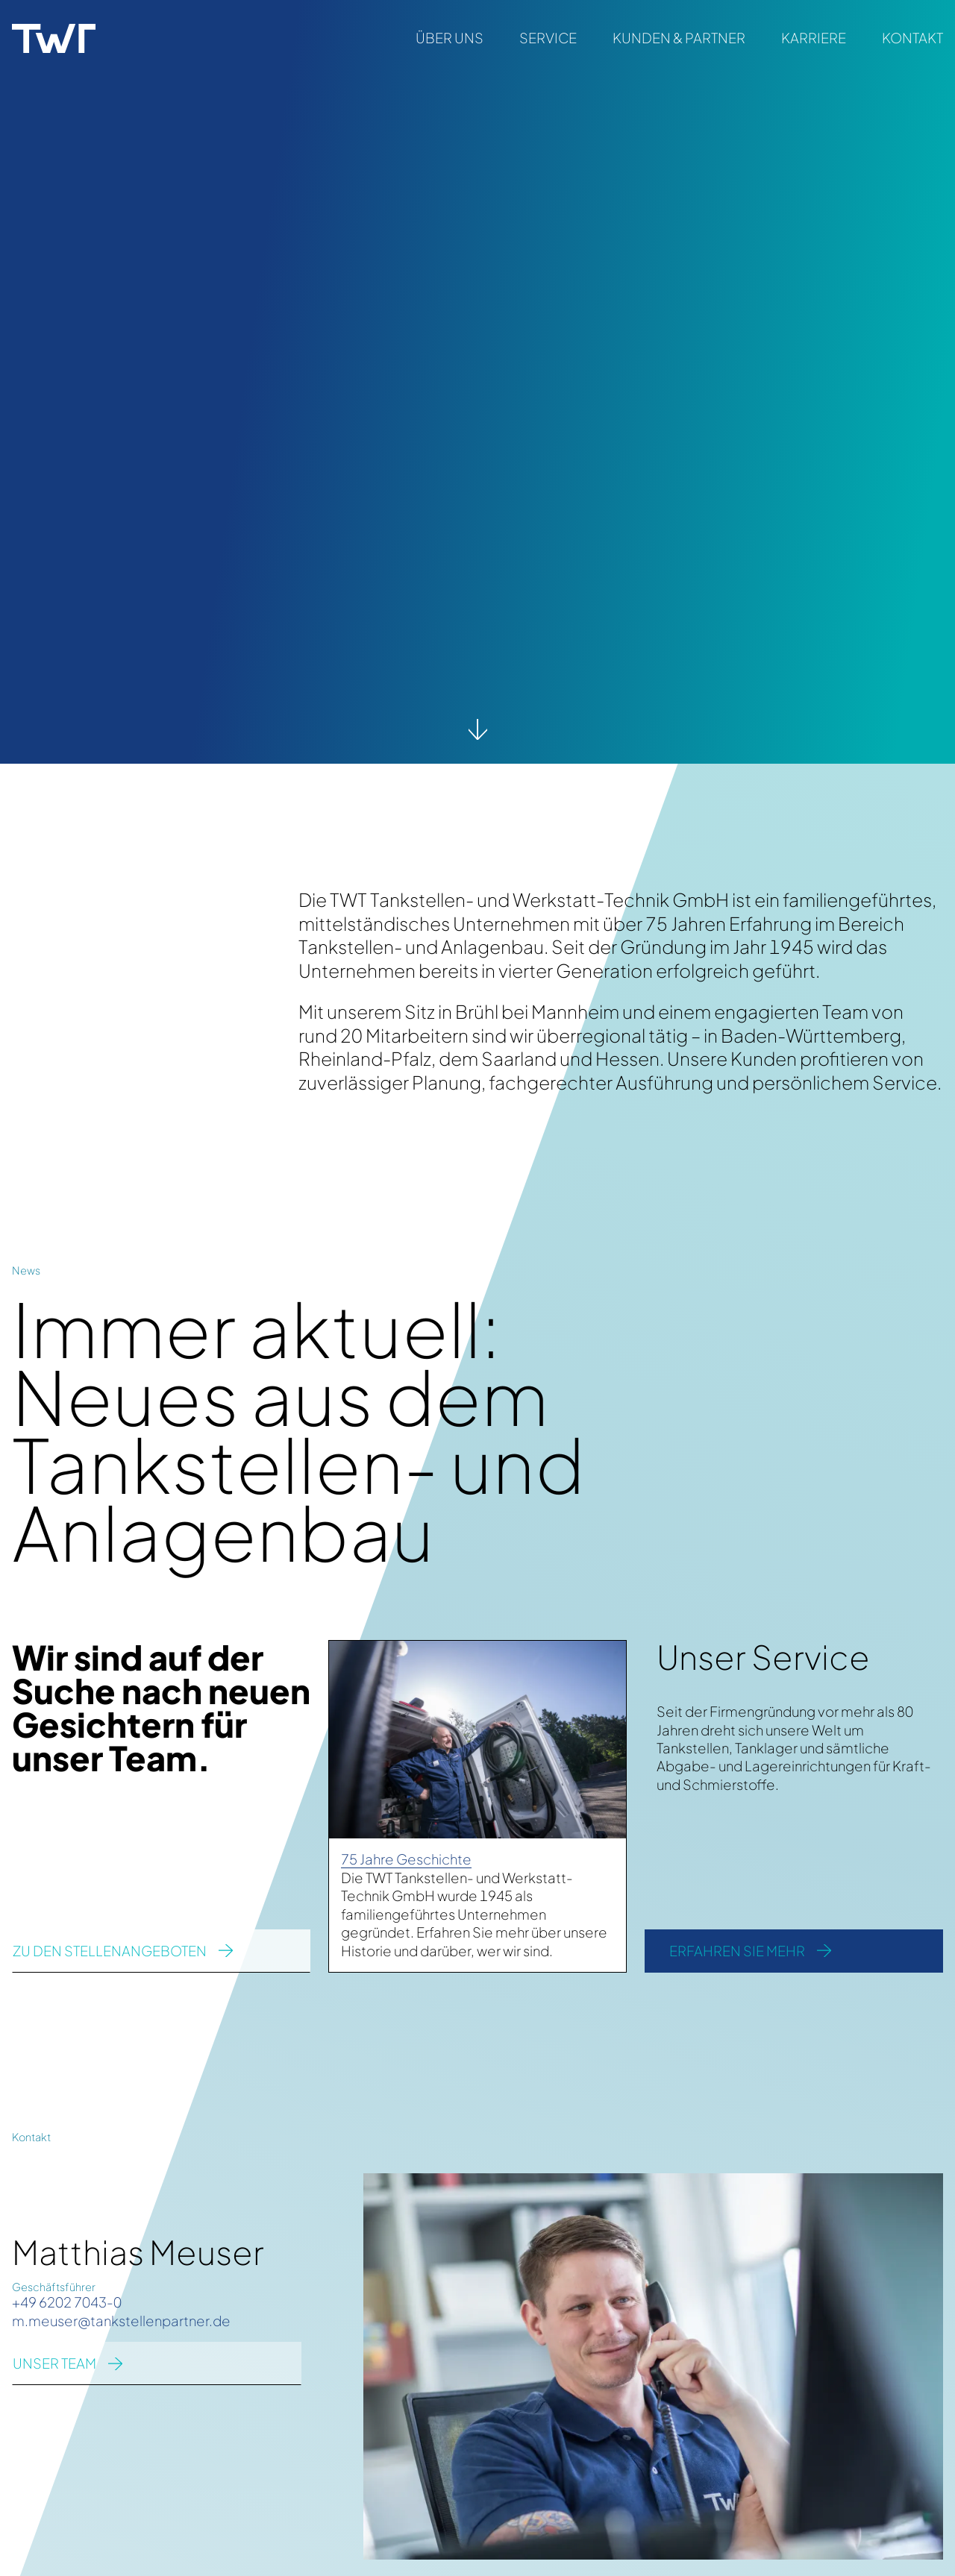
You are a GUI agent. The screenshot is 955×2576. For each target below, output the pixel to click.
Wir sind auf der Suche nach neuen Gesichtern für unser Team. (161, 1707)
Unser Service (763, 1656)
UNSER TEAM (54, 2363)
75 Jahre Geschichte (406, 1858)
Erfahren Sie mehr (737, 1950)
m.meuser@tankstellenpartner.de (121, 2320)
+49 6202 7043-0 (67, 2301)
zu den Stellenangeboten (110, 1950)
